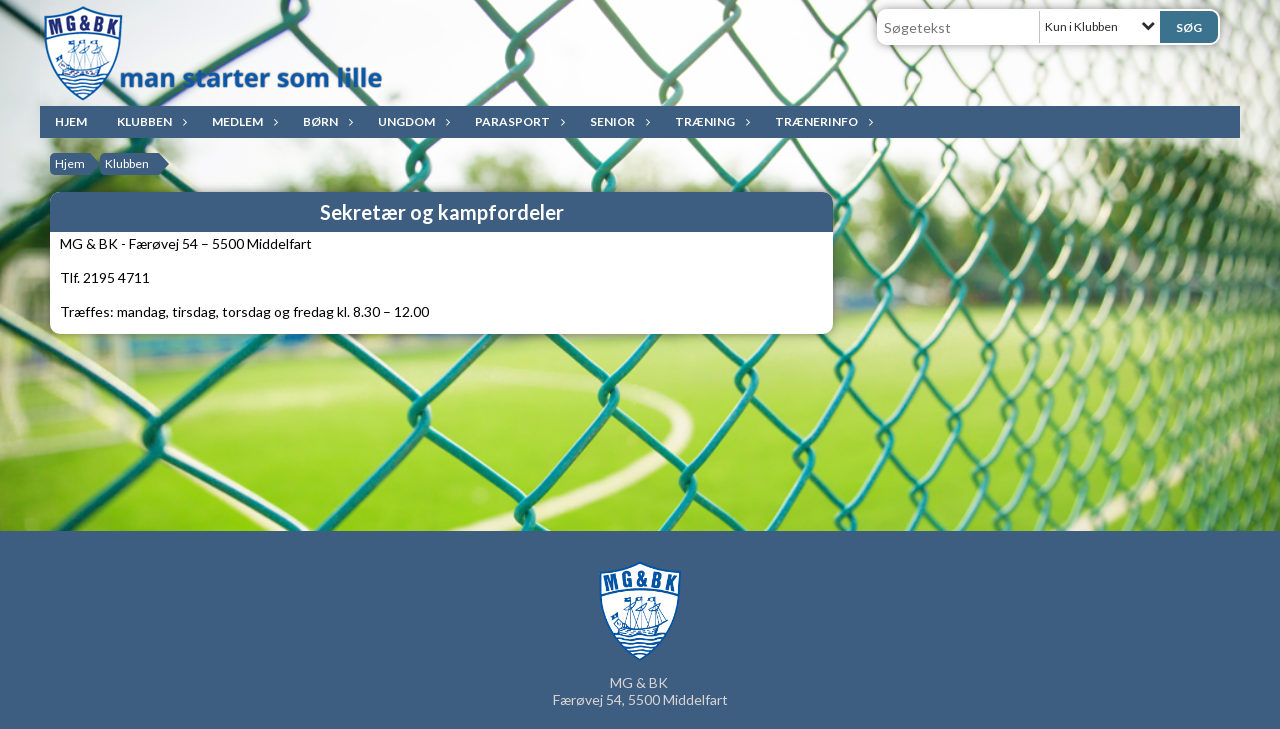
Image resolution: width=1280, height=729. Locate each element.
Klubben (149, 121)
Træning (710, 121)
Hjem (71, 121)
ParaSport (517, 121)
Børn (325, 121)
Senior (617, 121)
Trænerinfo (821, 121)
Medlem (242, 121)
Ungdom (411, 121)
